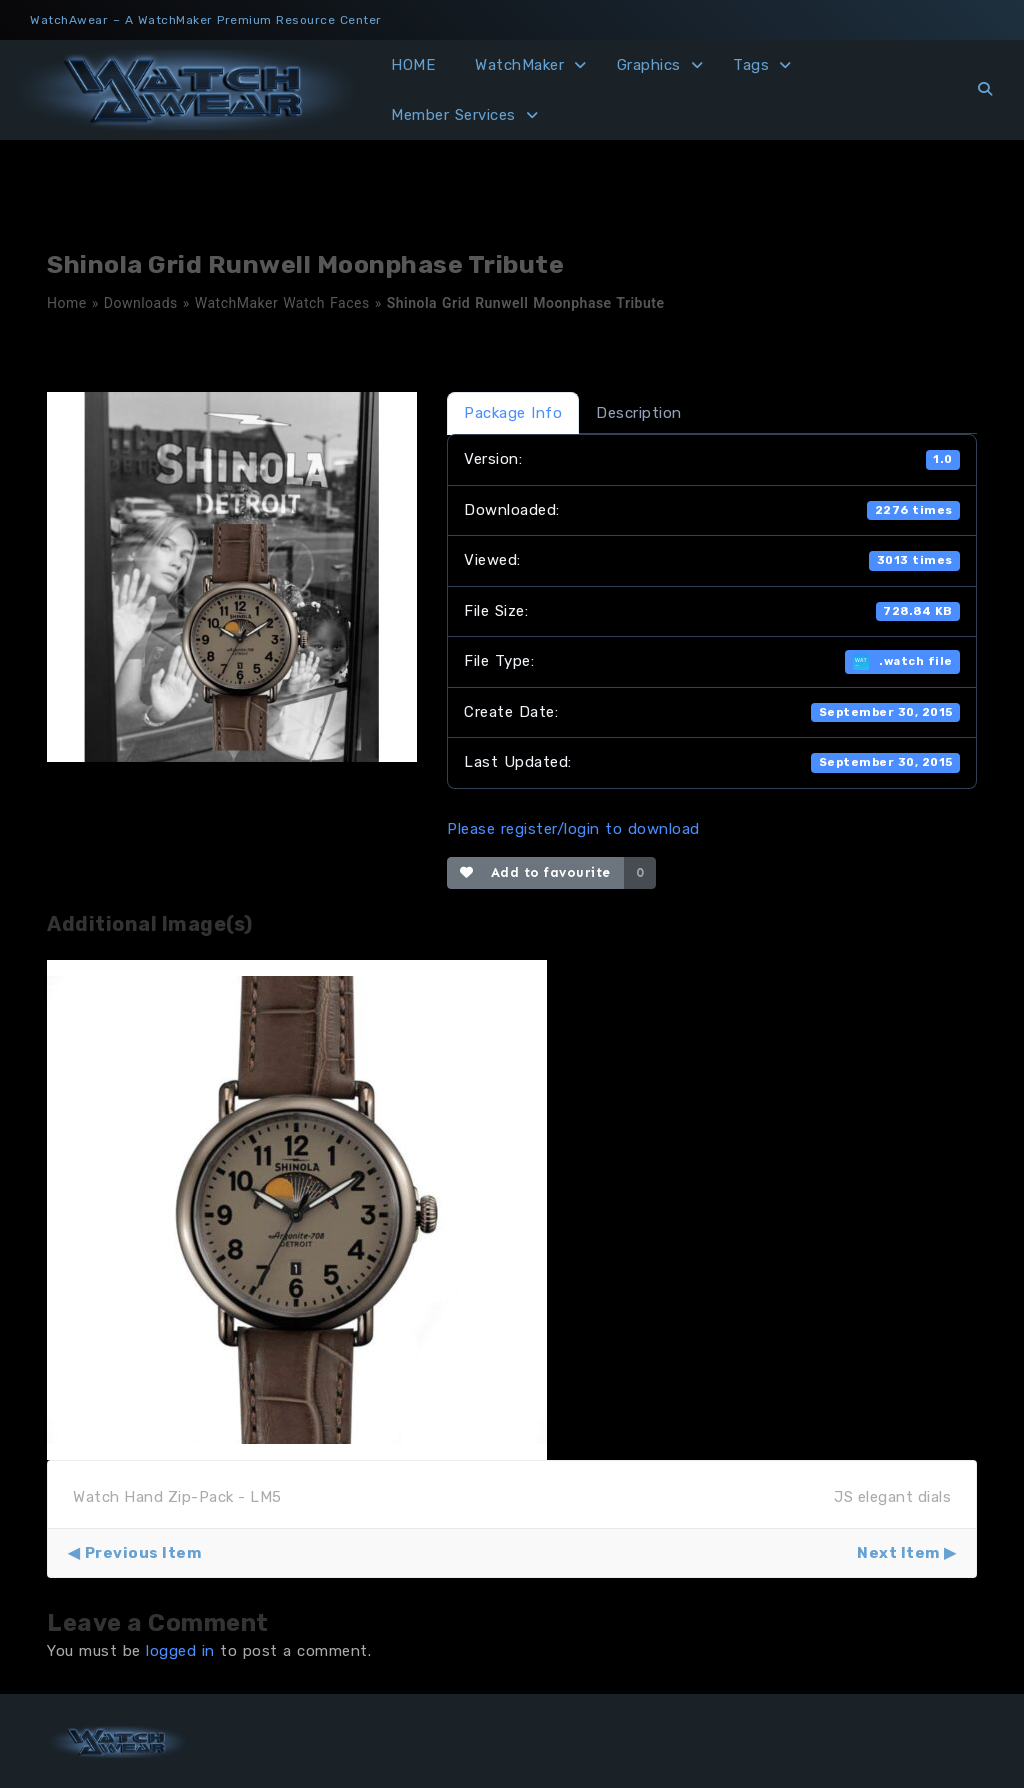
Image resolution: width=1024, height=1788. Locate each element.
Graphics (649, 65)
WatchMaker (519, 65)
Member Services (453, 115)
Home (67, 303)
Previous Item (143, 1553)
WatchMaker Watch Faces (282, 303)
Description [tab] (639, 413)
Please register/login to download (573, 829)
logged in (180, 1651)
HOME (413, 65)
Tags (751, 65)
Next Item (898, 1553)
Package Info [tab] (513, 413)
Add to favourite (535, 872)
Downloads (141, 303)
